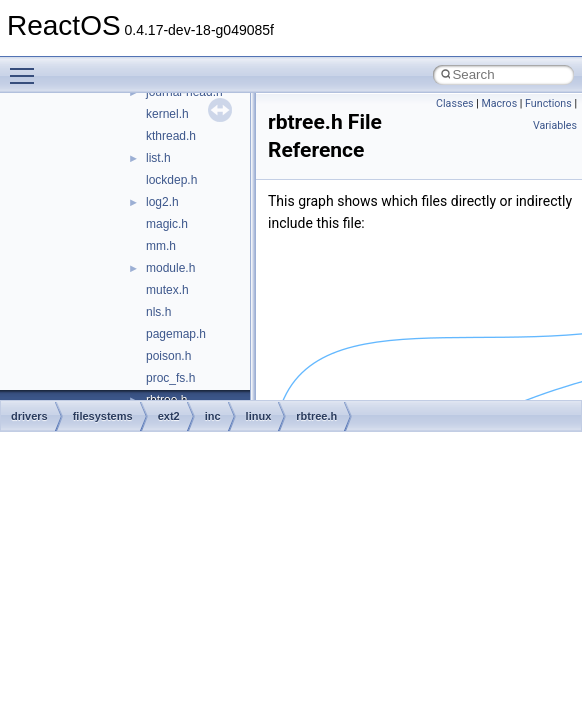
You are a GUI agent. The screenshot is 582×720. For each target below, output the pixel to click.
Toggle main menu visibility (27, 67)
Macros (499, 103)
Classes (454, 103)
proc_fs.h (170, 378)
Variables (555, 125)
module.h (170, 268)
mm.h (161, 246)
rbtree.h (316, 416)
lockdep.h (171, 180)
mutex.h (167, 290)
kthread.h (171, 136)
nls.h (158, 312)
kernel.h (167, 114)
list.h (158, 158)
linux (259, 416)
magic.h (167, 224)
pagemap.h (176, 334)
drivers (29, 416)
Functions (548, 103)
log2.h (162, 202)
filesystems (103, 416)
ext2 (169, 416)
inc (213, 416)
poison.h (168, 356)
